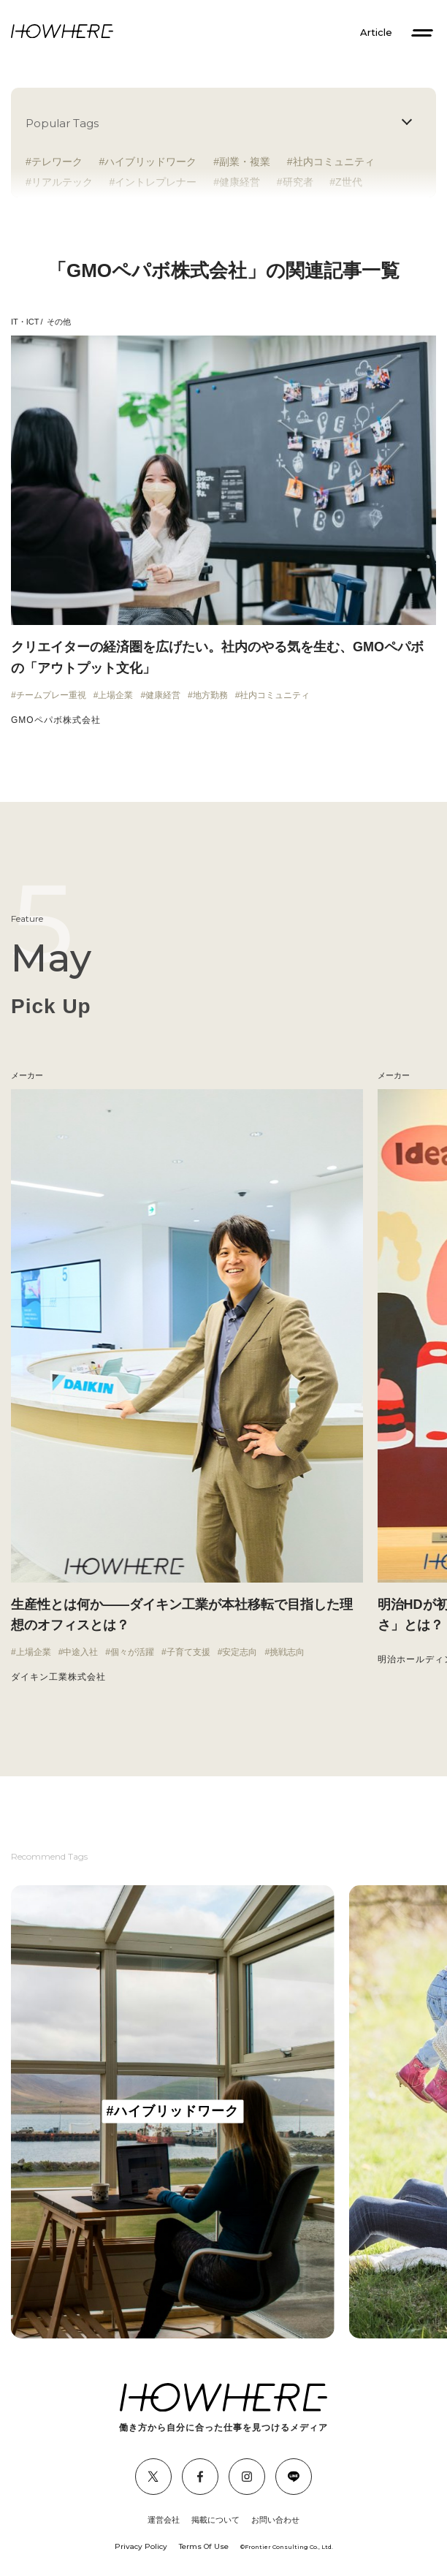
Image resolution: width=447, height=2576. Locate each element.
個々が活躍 (132, 1652)
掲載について (215, 2519)
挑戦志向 (287, 1652)
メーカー (394, 1075)
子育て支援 (188, 1652)
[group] (173, 2111)
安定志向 (239, 1652)
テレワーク (57, 161)
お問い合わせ (275, 2519)
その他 (59, 321)
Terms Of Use (204, 2546)
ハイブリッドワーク (150, 161)
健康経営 (162, 695)
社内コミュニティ (334, 161)
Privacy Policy (141, 2546)
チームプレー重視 (51, 695)
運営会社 (164, 2519)
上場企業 (115, 695)
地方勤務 (210, 695)
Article (376, 32)
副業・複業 (244, 161)
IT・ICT (25, 321)
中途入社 (80, 1652)
